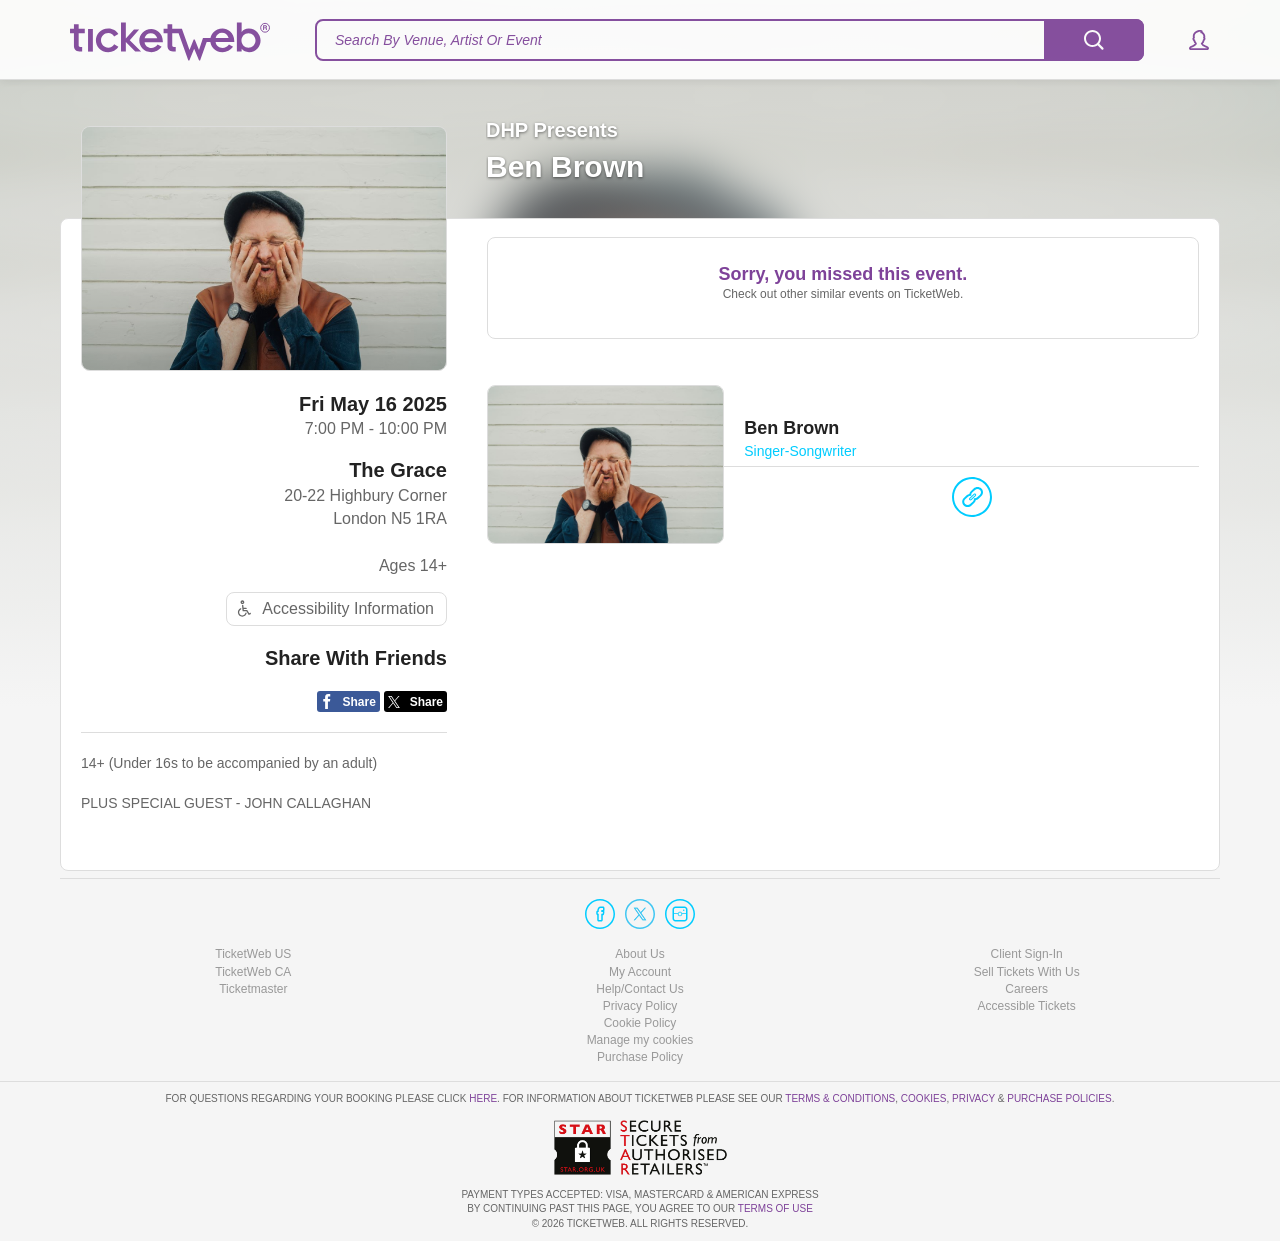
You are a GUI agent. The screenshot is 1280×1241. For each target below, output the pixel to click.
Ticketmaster (253, 989)
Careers (1026, 989)
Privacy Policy (640, 1006)
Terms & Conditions (840, 1098)
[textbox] (729, 40)
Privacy (973, 1098)
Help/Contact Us (639, 989)
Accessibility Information (333, 608)
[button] (1189, 40)
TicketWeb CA (253, 972)
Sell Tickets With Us (1027, 972)
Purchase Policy (640, 1057)
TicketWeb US (253, 954)
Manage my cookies (640, 1040)
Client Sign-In (1027, 954)
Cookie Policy (640, 1023)
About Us (639, 954)
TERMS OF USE (775, 1208)
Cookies (924, 1098)
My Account (640, 972)
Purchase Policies (1059, 1098)
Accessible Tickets (1027, 1006)
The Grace (398, 470)
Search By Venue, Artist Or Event (438, 40)
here (483, 1098)
